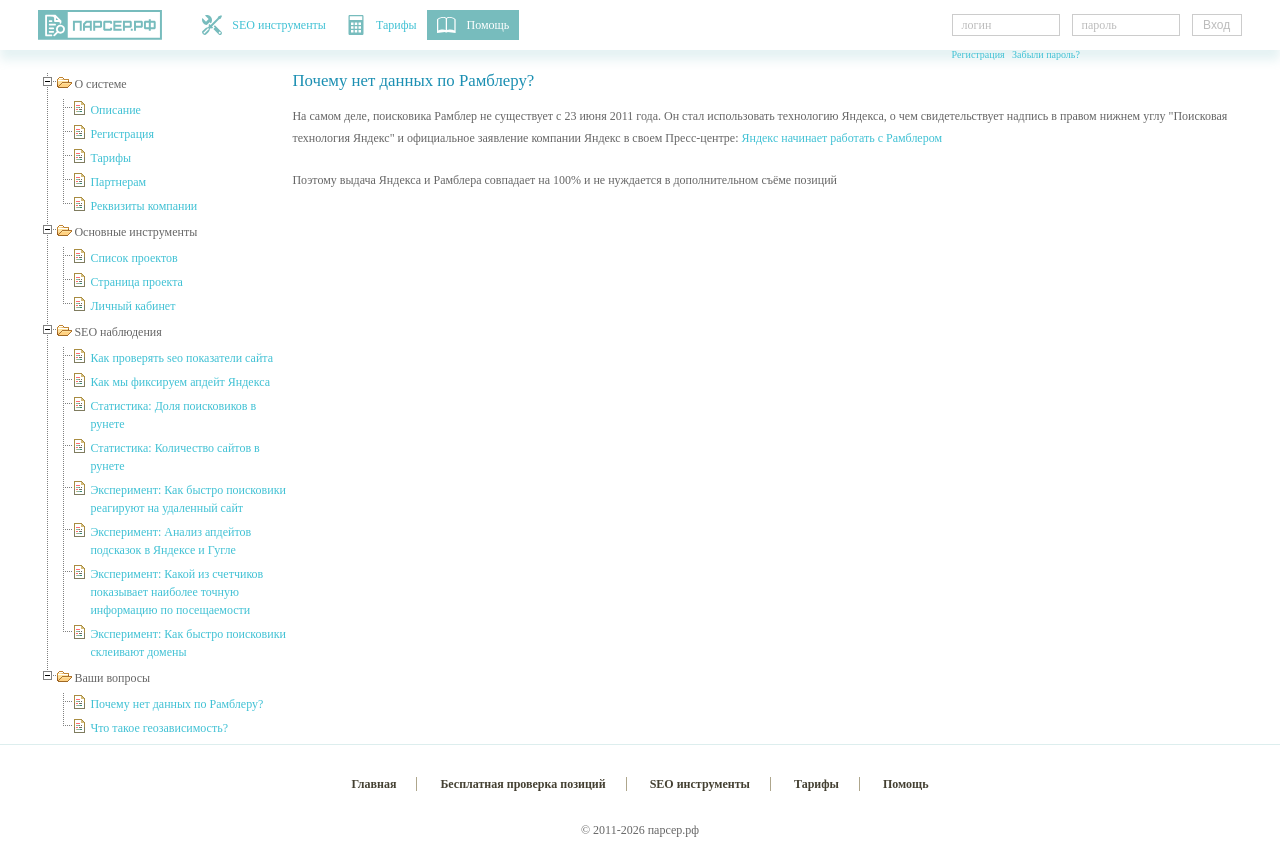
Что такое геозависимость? (159, 728)
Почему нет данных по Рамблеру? (176, 704)
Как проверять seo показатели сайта (181, 358)
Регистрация (978, 54)
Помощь (473, 25)
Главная (374, 784)
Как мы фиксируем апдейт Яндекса (180, 382)
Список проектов (133, 258)
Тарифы (381, 25)
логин (977, 25)
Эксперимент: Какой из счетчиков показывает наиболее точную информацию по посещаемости (176, 592)
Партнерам (118, 182)
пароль (1099, 25)
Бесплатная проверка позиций (522, 784)
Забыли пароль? (1046, 54)
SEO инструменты (264, 25)
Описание (115, 110)
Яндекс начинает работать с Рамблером (842, 138)
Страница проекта (136, 282)
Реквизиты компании (143, 206)
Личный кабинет (132, 306)
